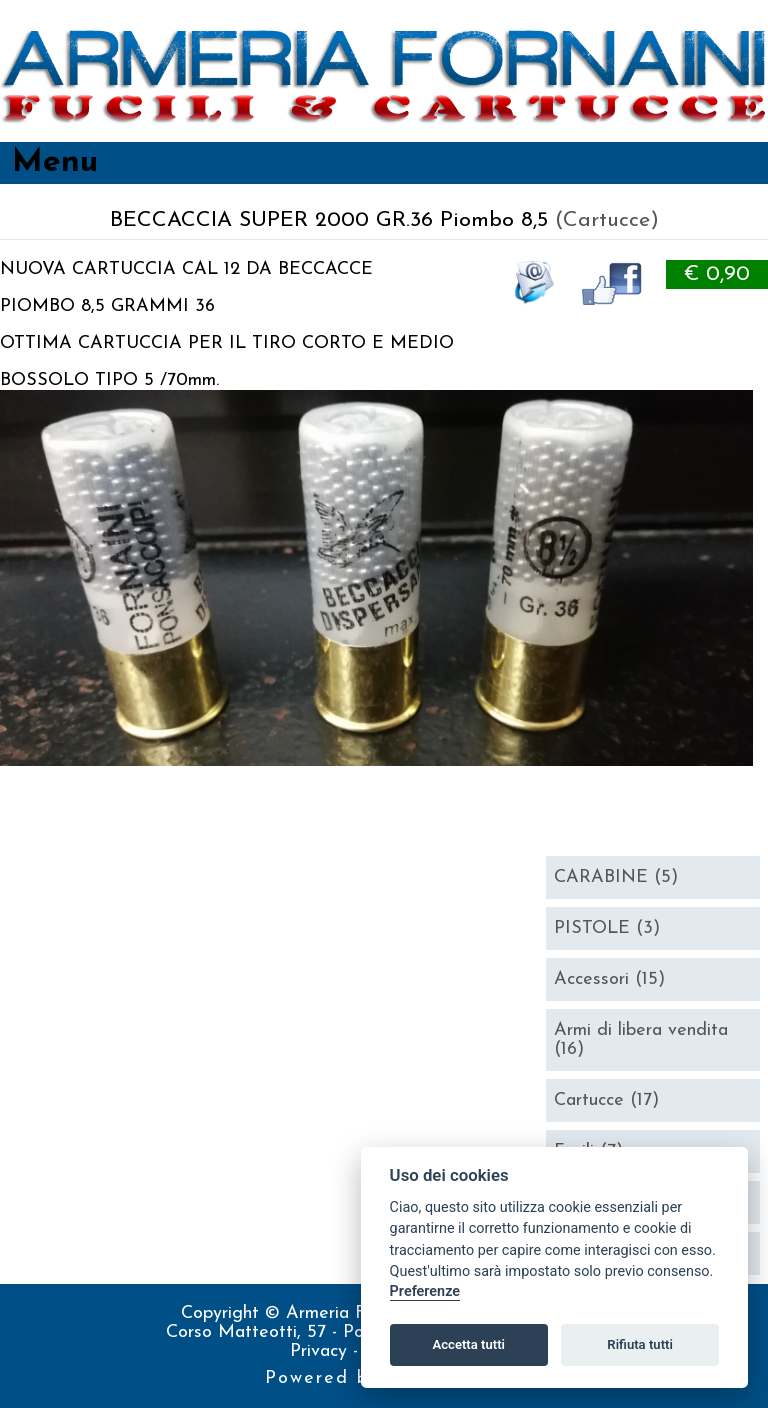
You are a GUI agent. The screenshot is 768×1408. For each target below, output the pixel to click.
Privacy (321, 1351)
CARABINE (616, 877)
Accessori (609, 979)
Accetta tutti (468, 1344)
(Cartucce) (607, 220)
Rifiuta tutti (640, 1344)
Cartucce (606, 1100)
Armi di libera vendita (641, 1040)
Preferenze (425, 1291)
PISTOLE (607, 928)
